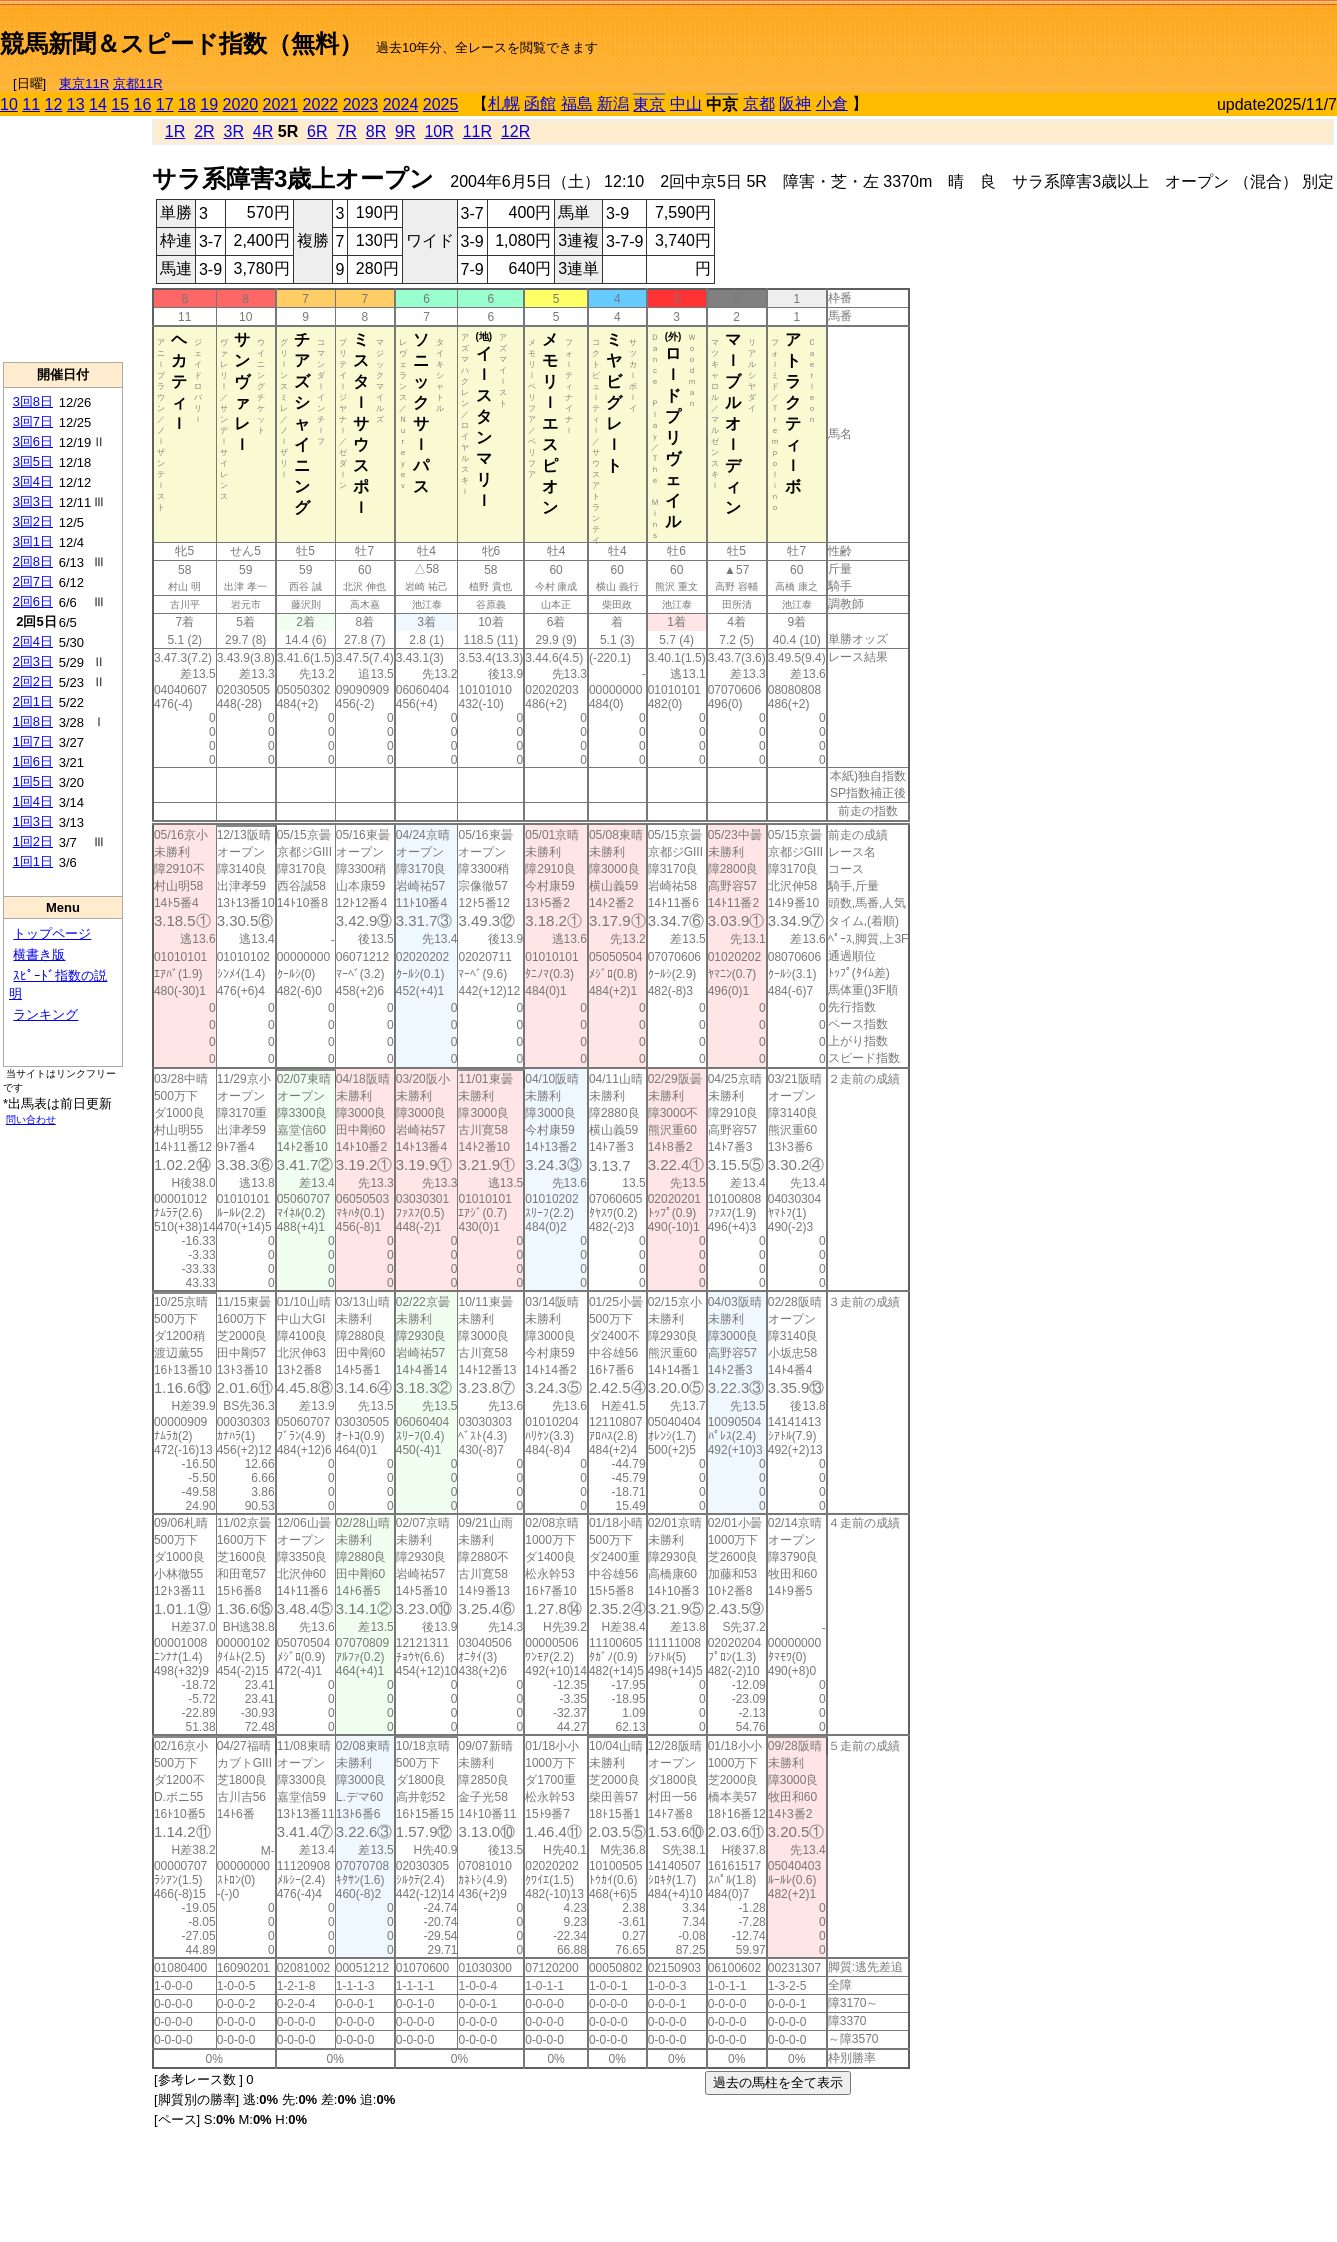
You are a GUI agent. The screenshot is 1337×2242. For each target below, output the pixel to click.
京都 (759, 103)
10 (9, 104)
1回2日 (33, 841)
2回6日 (33, 601)
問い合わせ (31, 1119)
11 (31, 104)
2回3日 (33, 661)
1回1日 (33, 861)
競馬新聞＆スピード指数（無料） (181, 43)
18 (187, 104)
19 (209, 104)
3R (233, 131)
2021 (281, 104)
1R (175, 131)
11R (477, 131)
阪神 (795, 103)
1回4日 (33, 801)
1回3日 (33, 821)
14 (98, 104)
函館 (540, 103)
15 (120, 104)
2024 (401, 104)
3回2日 (33, 521)
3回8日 (33, 401)
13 (76, 104)
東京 (649, 104)
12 (54, 104)
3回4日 (33, 481)
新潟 (613, 103)
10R (438, 131)
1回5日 (33, 781)
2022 (321, 104)
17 (165, 104)
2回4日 (33, 641)
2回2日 (33, 681)
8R (376, 131)
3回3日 (33, 501)
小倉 (832, 103)
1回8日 (33, 721)
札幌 (504, 103)
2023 (361, 104)
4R (263, 131)
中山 (686, 103)
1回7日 (33, 741)
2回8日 (33, 561)
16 (143, 104)
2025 (441, 104)
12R (515, 131)
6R (317, 131)
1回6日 (33, 761)
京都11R (138, 83)
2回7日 (33, 581)
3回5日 (33, 461)
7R (346, 131)
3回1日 (33, 541)
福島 (577, 103)
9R (405, 131)
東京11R (84, 83)
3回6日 (33, 441)
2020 (241, 104)
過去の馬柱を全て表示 (778, 2082)
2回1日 (33, 701)
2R (204, 131)
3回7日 (33, 421)
